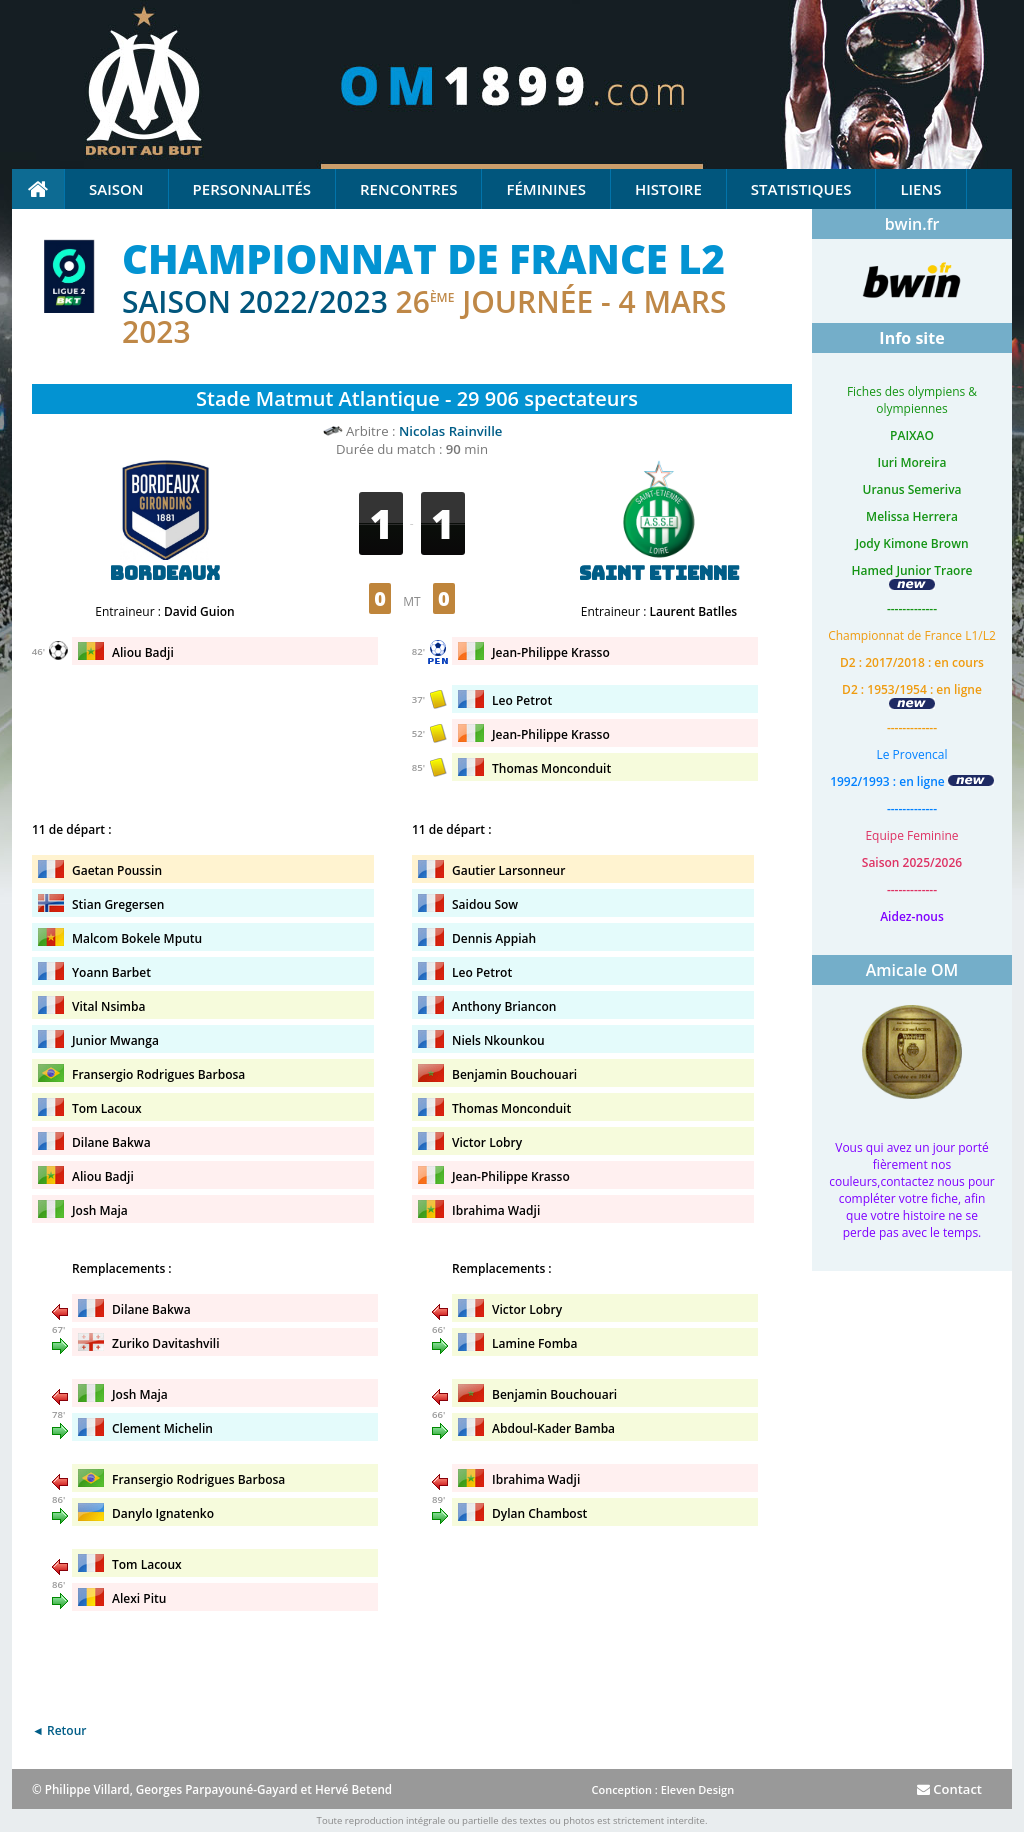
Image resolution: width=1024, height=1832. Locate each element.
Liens (920, 189)
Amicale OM (912, 970)
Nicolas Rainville (451, 431)
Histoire (668, 189)
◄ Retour (59, 1730)
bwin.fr (912, 224)
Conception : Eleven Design (662, 1789)
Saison (116, 189)
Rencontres (408, 189)
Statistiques (801, 189)
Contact (949, 1789)
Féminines (545, 189)
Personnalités (252, 189)
